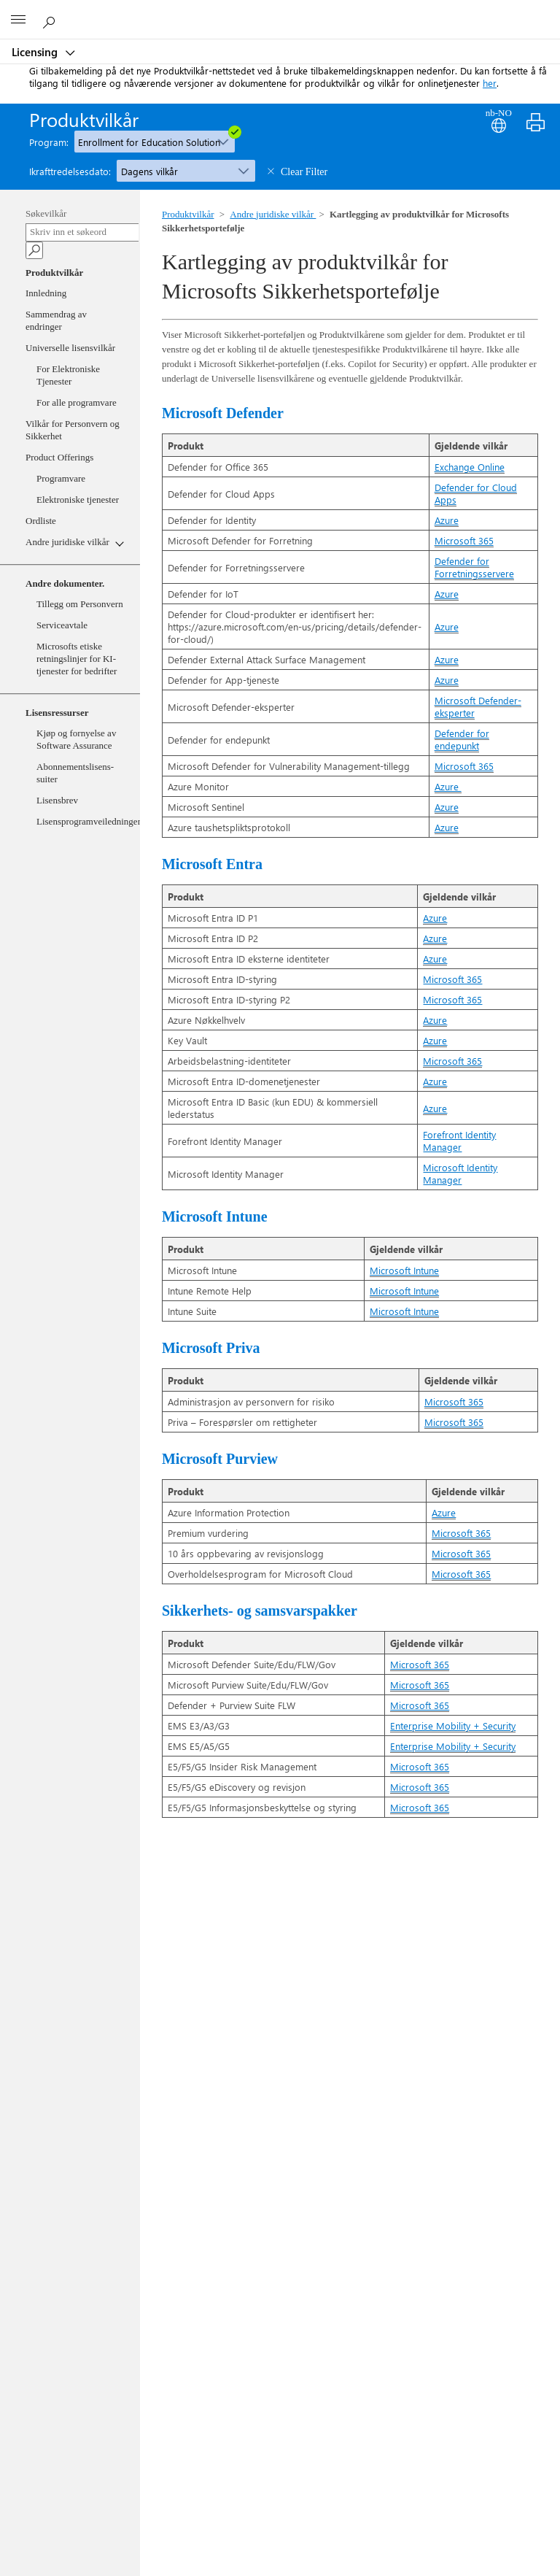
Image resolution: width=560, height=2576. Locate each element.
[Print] (532, 119)
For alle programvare (76, 402)
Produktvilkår (188, 214)
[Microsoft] (279, 11)
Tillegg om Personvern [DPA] (79, 603)
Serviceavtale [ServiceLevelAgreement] (62, 625)
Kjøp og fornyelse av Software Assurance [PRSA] (76, 739)
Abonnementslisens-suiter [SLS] (75, 772)
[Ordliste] (75, 520)
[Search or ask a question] (51, 19)
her (490, 83)
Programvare (60, 478)
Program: (50, 142)
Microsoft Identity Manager (460, 1173)
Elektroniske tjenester (77, 499)
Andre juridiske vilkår (273, 214)
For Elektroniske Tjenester (68, 375)
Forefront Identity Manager (459, 1140)
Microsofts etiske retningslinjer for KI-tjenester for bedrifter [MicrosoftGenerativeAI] (76, 658)
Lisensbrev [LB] (57, 800)
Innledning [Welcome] (46, 293)
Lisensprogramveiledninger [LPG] (80, 821)
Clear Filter (304, 171)
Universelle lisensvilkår (70, 347)
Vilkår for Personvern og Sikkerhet (73, 429)
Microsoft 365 (452, 979)
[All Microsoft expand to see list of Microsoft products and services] (18, 19)
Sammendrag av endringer (56, 320)
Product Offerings (59, 457)
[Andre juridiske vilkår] (75, 541)
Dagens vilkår (149, 171)
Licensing (36, 52)
